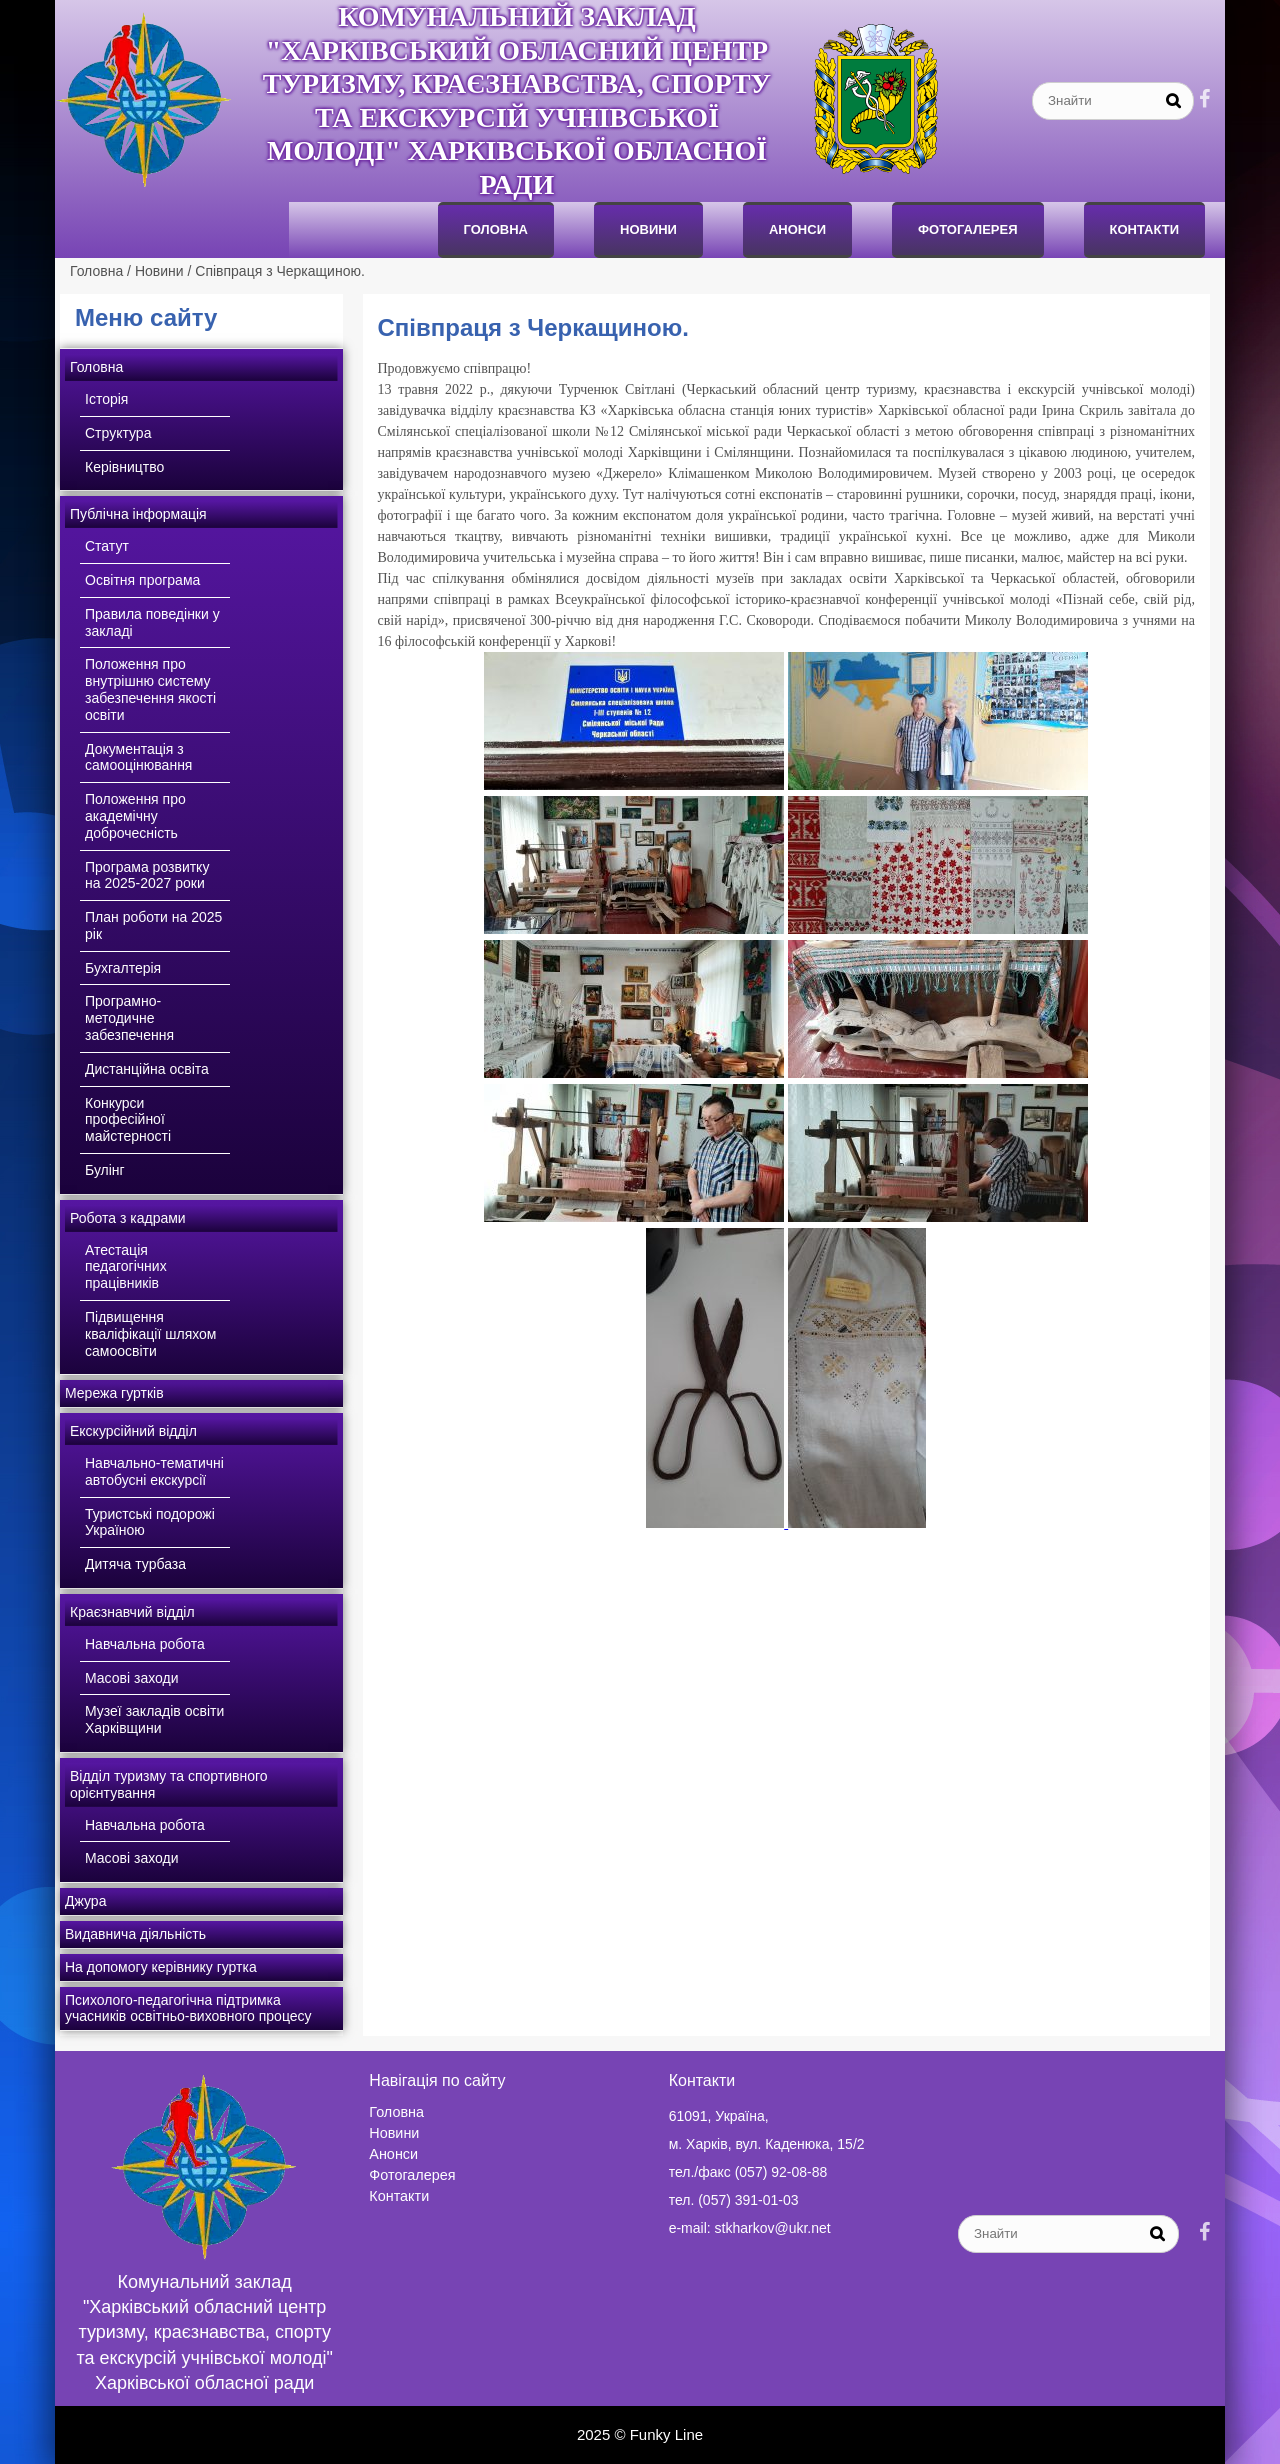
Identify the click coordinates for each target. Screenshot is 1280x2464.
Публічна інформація (138, 514)
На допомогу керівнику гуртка (161, 1967)
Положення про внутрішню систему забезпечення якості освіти (150, 689)
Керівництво (124, 467)
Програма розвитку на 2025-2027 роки (147, 875)
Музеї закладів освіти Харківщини (154, 1719)
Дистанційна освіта (147, 1069)
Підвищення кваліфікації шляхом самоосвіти (150, 1334)
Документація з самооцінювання (138, 757)
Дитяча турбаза (135, 1564)
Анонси (393, 2154)
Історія (106, 399)
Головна (496, 229)
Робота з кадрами (128, 1218)
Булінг (105, 1170)
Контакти (1145, 229)
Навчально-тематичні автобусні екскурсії (154, 1471)
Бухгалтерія (123, 968)
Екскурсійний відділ (133, 1431)
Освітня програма (142, 580)
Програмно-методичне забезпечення (129, 1018)
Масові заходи (132, 1678)
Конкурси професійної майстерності (128, 1120)
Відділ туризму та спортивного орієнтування (169, 1784)
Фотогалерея (968, 229)
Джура (85, 1901)
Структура (118, 433)
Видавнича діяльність (135, 1934)
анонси (797, 229)
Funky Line (666, 2434)
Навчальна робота (145, 1644)
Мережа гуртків (114, 1393)
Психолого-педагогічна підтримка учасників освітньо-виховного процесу (188, 2008)
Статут (107, 546)
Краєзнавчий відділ (132, 1612)
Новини (648, 229)
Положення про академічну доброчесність (135, 816)
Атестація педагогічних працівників (126, 1267)
